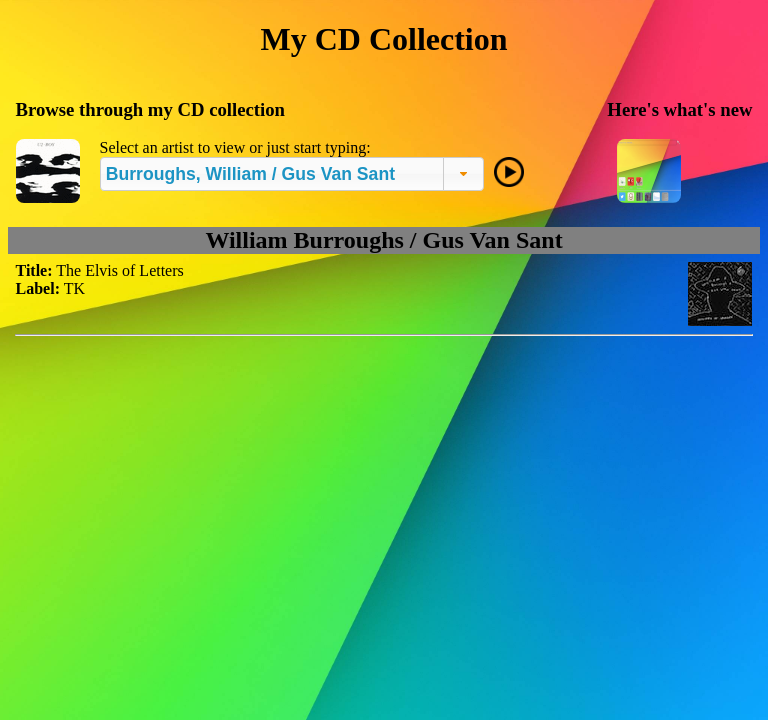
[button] (463, 174)
